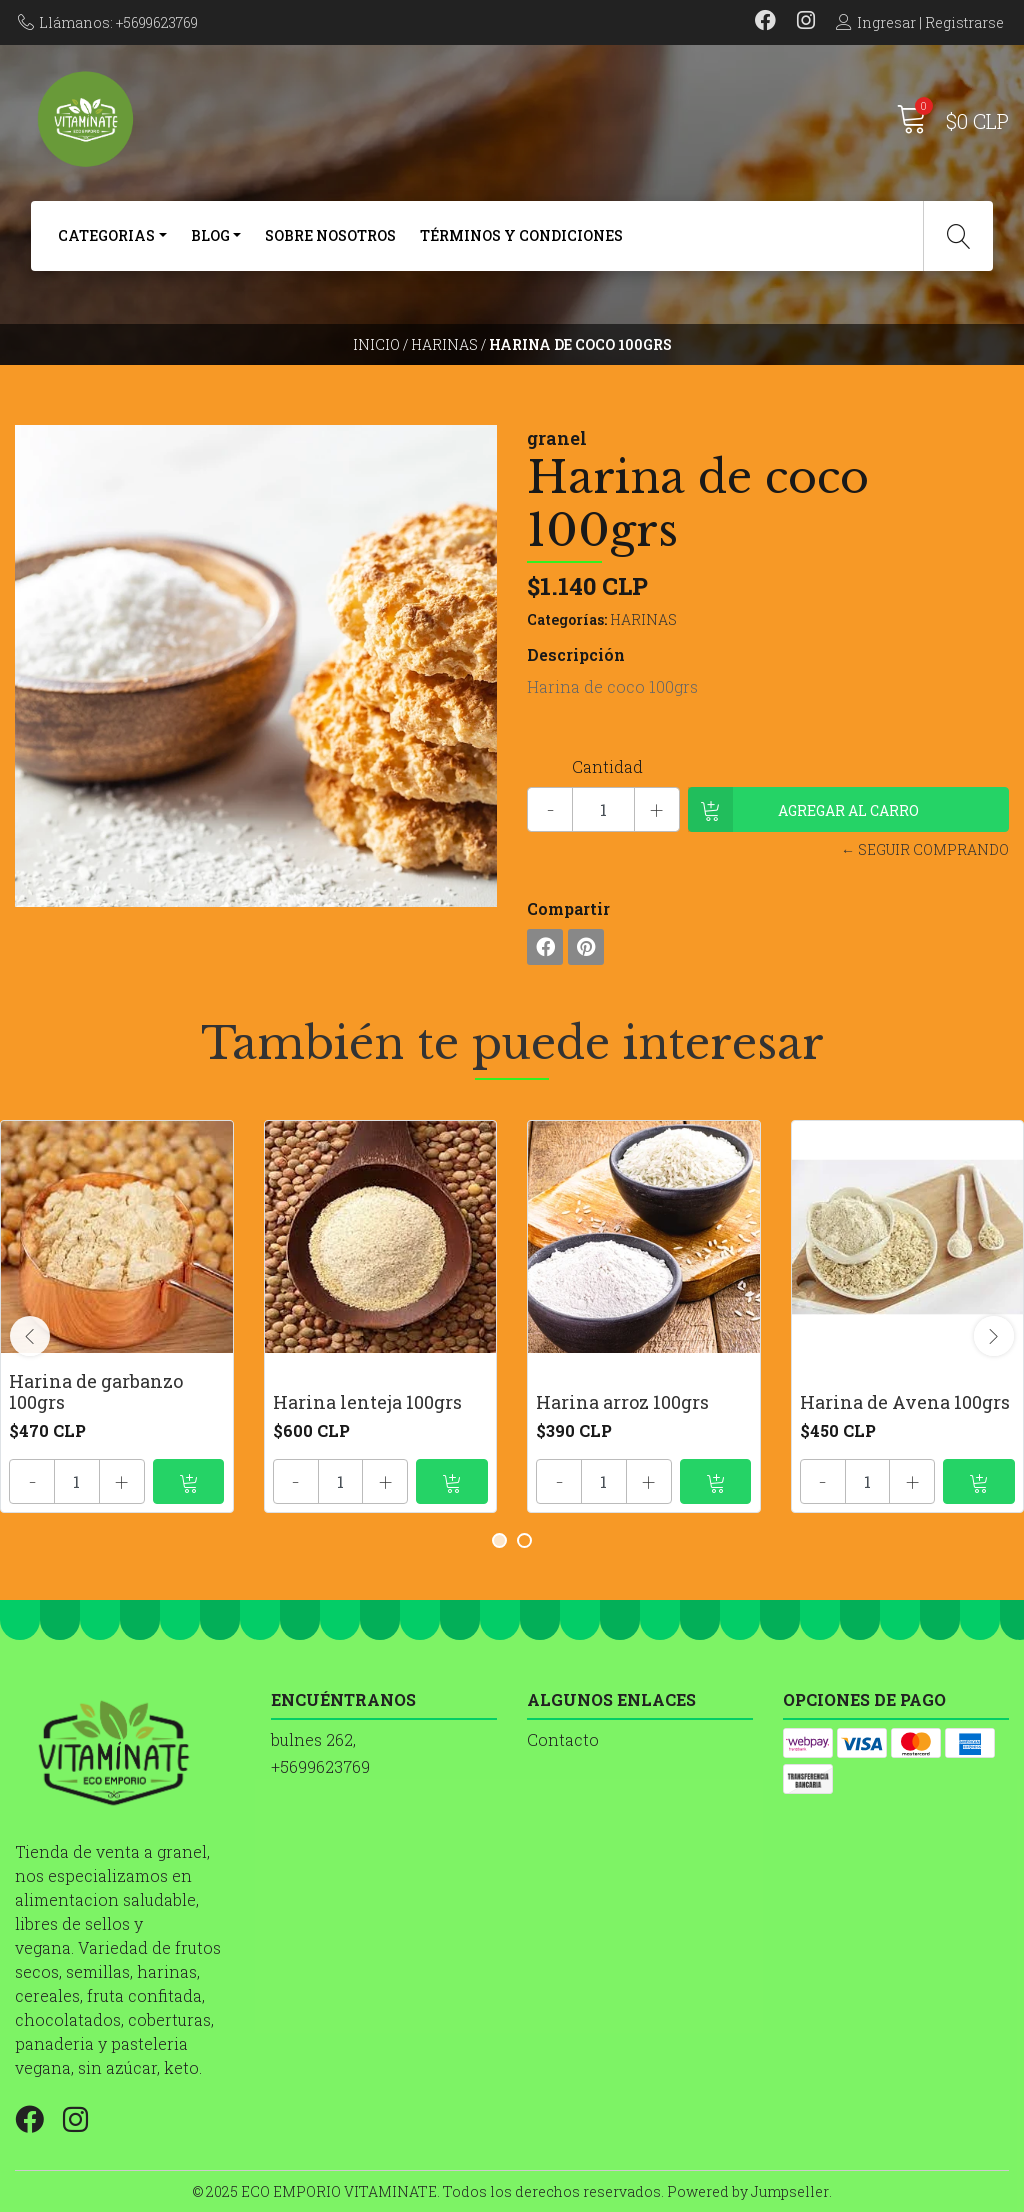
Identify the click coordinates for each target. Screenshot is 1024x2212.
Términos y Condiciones (521, 235)
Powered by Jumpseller (748, 2191)
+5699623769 (320, 1766)
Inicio (376, 344)
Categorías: (567, 619)
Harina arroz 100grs (622, 1402)
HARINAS (444, 344)
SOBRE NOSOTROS (330, 235)
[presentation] (30, 1336)
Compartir (568, 908)
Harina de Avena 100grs (905, 1402)
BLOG (210, 235)
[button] (499, 1540)
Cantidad (607, 766)
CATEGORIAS (106, 235)
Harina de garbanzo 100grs (96, 1392)
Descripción (576, 654)
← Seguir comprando (925, 849)
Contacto (563, 1739)
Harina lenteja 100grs (367, 1402)
